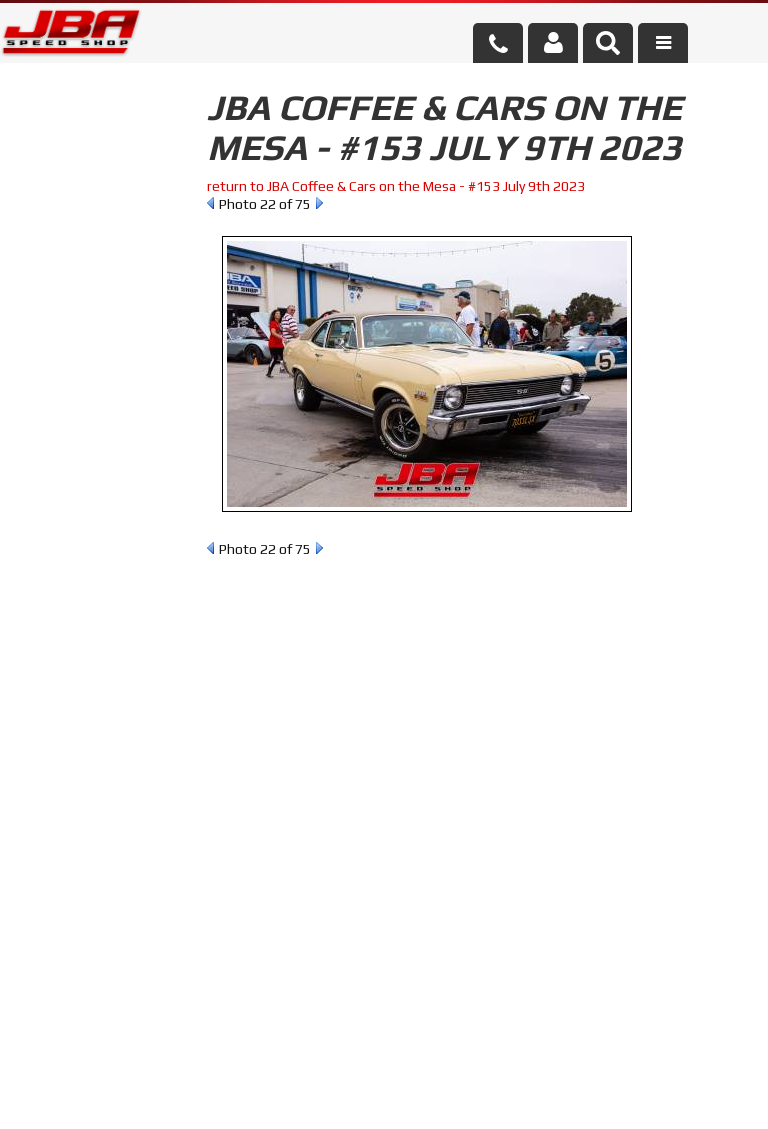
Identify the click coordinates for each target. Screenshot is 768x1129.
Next (319, 203)
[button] (608, 43)
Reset (44, 263)
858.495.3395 (99, 631)
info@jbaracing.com (273, 1050)
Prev (210, 203)
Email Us (84, 574)
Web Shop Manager (544, 1093)
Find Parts (118, 263)
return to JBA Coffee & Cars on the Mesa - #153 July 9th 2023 (396, 186)
